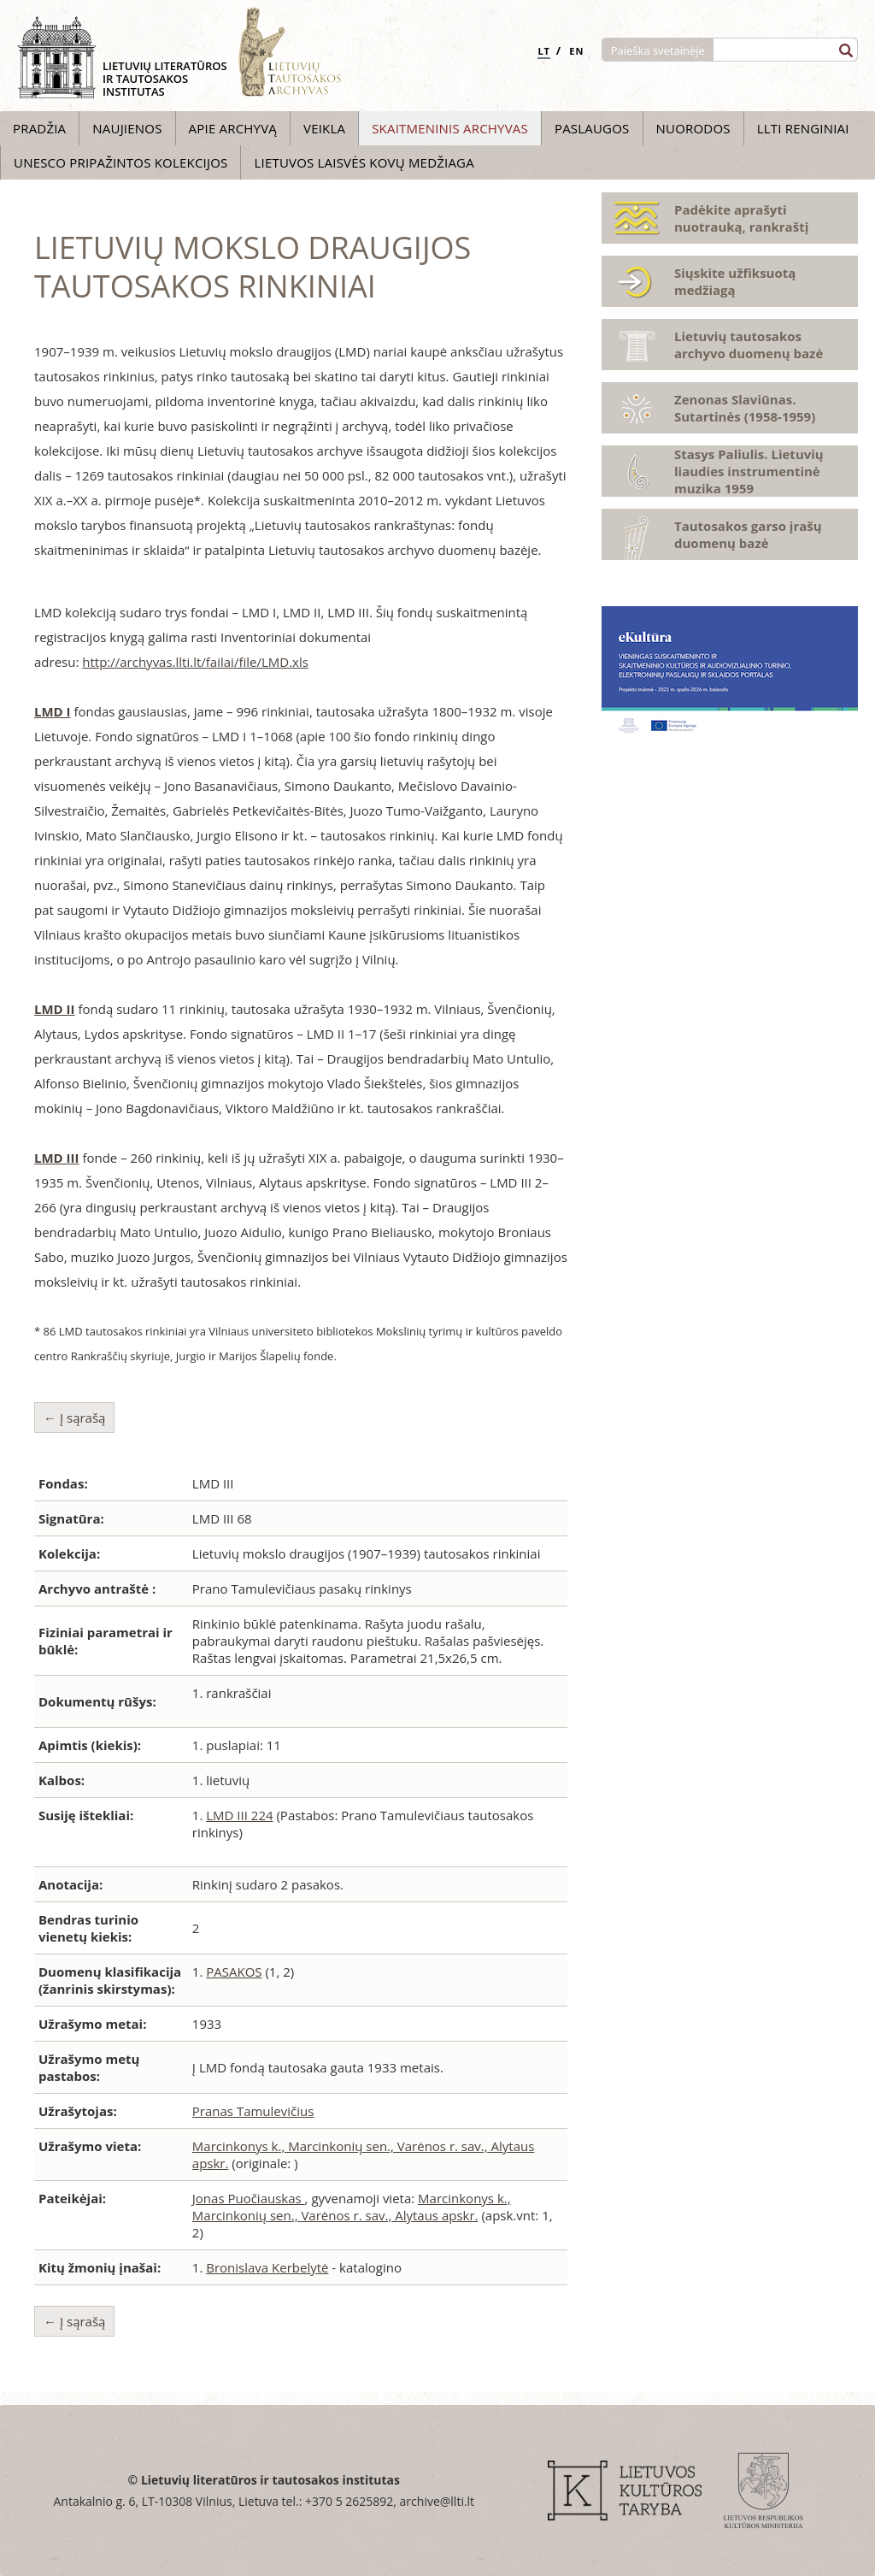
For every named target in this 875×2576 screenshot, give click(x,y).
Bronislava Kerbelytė (267, 2267)
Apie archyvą (233, 128)
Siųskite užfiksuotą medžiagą (735, 281)
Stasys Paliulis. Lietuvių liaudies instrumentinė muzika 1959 (749, 471)
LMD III (56, 1157)
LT (543, 50)
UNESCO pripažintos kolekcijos (120, 162)
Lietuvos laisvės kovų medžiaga (363, 162)
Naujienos (126, 128)
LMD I (52, 711)
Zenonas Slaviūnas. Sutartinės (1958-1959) (744, 408)
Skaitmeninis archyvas (450, 128)
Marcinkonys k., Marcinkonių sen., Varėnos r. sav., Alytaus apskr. (351, 2207)
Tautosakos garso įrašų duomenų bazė (748, 534)
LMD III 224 (239, 1815)
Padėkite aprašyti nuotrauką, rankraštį (741, 218)
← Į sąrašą (74, 1417)
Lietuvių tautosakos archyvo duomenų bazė (748, 344)
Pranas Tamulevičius (253, 2110)
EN (576, 50)
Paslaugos (592, 128)
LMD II (54, 1008)
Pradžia (39, 128)
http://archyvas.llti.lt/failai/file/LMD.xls (195, 661)
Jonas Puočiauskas (248, 2198)
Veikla (324, 128)
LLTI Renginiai (803, 128)
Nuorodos (693, 128)
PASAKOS (233, 1971)
